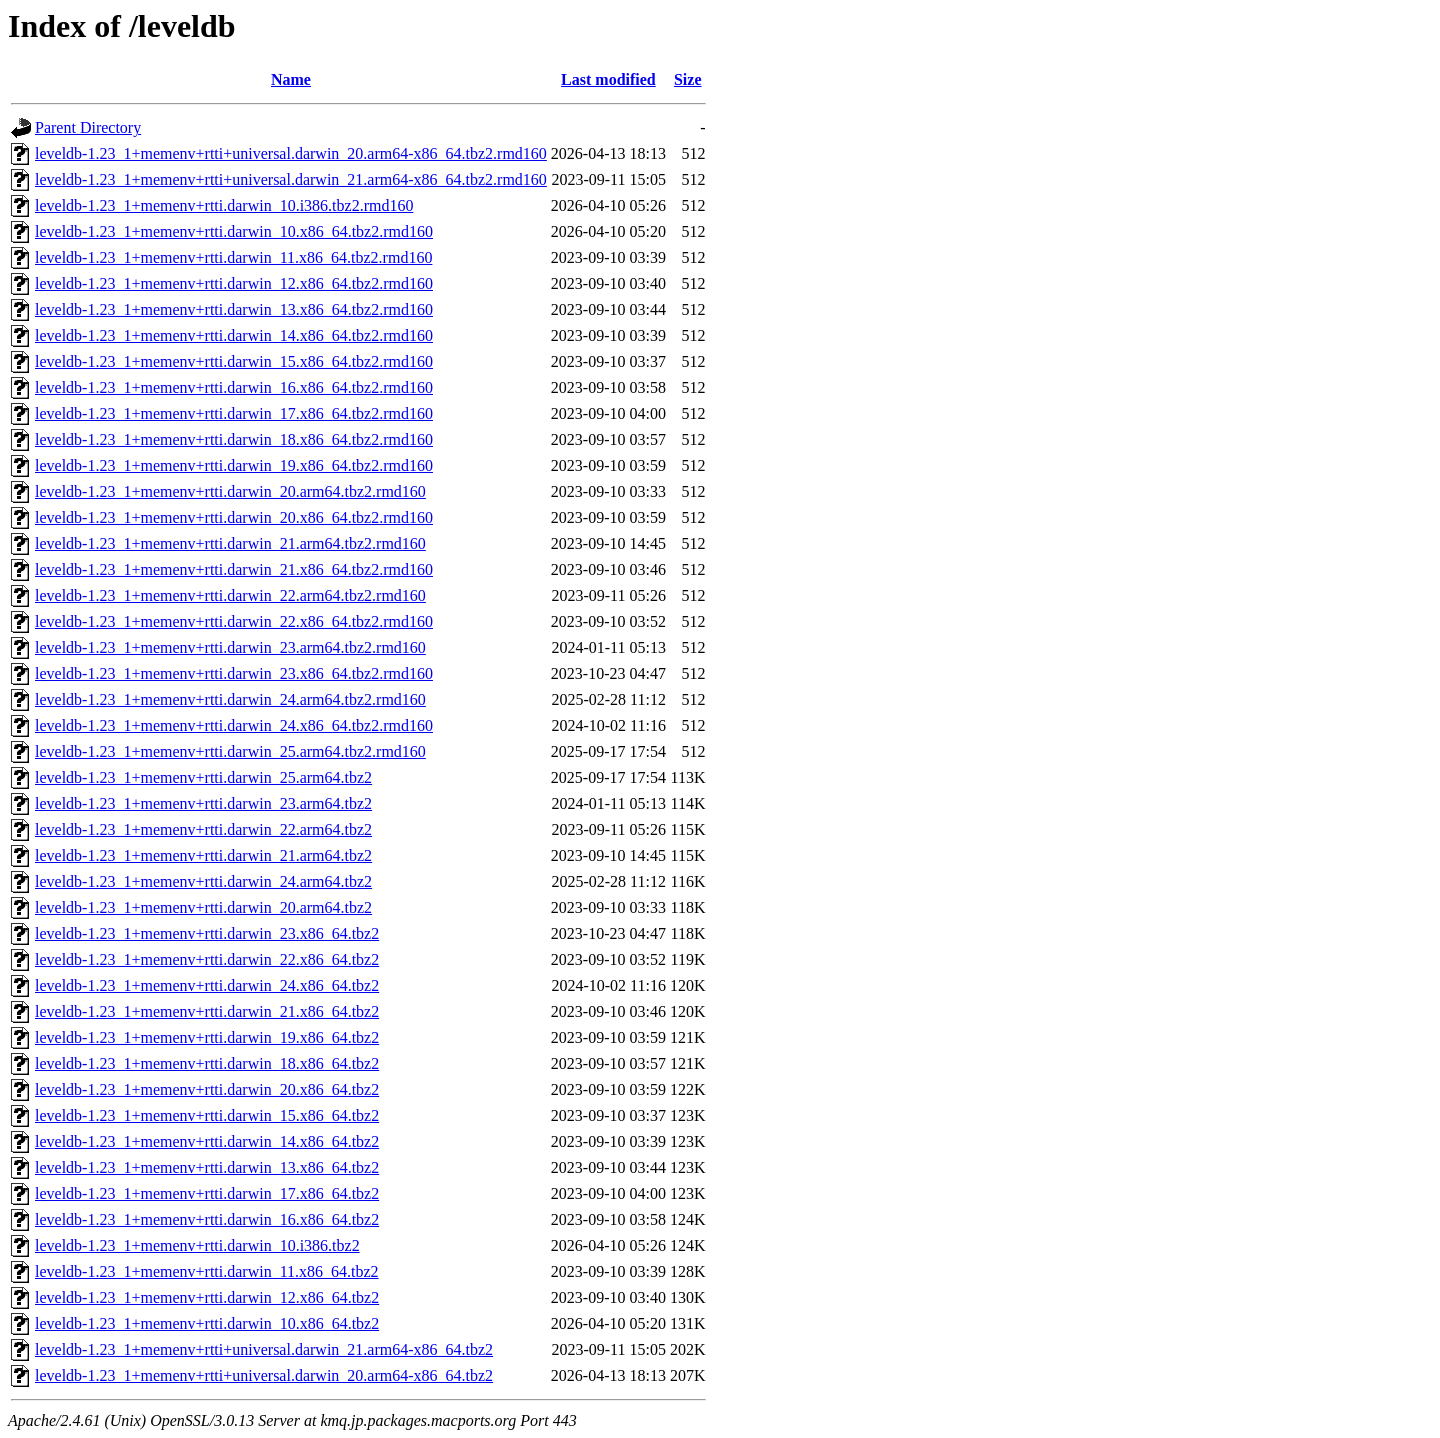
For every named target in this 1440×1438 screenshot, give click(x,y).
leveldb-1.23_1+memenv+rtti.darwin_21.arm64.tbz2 (203, 855)
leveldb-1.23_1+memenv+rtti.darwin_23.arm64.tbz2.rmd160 (230, 647)
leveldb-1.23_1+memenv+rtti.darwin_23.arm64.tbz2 (203, 803)
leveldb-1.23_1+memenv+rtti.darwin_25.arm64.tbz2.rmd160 (230, 751)
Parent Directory (88, 127)
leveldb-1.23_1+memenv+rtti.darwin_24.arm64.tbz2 (203, 881)
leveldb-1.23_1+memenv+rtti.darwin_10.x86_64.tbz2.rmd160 (234, 231)
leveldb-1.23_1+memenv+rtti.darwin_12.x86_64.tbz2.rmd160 (234, 283)
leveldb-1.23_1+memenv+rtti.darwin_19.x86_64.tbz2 (207, 1037)
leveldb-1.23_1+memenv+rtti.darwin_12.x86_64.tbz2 (207, 1297)
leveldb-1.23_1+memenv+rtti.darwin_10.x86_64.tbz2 (207, 1323)
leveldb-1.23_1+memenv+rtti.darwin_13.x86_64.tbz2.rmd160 (234, 309)
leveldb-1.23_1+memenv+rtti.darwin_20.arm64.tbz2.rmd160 (230, 491)
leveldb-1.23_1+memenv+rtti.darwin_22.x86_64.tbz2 (207, 959)
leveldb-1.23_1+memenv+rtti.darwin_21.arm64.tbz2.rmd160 (230, 543)
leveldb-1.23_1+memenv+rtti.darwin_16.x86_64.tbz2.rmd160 (234, 387)
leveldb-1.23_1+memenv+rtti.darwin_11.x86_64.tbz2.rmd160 (233, 257)
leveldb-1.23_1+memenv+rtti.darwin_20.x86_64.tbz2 (207, 1089)
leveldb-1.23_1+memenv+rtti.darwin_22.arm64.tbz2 (203, 829)
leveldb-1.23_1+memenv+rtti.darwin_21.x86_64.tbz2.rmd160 (234, 569)
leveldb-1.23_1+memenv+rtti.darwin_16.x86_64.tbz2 (207, 1219)
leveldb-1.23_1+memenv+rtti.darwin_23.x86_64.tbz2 (207, 933)
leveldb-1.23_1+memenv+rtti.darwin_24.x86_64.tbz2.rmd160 (234, 725)
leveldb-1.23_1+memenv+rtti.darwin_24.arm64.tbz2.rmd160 (230, 699)
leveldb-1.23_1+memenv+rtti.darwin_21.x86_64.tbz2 (207, 1011)
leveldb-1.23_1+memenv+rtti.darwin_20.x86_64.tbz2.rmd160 (234, 517)
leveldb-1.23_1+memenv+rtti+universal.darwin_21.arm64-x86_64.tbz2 (264, 1349)
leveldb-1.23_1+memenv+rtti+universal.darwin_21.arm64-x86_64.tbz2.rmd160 (291, 179)
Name (291, 79)
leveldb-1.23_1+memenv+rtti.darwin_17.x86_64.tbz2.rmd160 (234, 413)
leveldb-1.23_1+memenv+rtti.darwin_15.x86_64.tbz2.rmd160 (234, 361)
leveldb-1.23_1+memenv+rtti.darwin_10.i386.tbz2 (197, 1245)
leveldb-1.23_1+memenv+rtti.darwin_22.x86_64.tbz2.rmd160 (234, 621)
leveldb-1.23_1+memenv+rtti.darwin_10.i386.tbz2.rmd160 (224, 205)
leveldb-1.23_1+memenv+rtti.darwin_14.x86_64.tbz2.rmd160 (234, 335)
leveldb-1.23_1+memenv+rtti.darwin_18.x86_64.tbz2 (207, 1063)
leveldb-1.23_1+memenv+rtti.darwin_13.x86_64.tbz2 (207, 1167)
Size (688, 79)
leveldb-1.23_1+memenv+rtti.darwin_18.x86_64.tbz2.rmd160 (234, 439)
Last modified (608, 79)
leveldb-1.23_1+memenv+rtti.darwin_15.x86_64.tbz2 (207, 1115)
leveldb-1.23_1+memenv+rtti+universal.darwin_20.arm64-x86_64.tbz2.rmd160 (291, 153)
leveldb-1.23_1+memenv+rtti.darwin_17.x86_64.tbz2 (207, 1193)
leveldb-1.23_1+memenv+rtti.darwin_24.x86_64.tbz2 (207, 985)
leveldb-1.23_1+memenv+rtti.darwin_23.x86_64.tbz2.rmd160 (234, 673)
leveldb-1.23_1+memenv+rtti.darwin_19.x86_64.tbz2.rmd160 (234, 465)
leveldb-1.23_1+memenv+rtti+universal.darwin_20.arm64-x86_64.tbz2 (264, 1375)
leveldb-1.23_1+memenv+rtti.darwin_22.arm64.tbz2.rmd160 (230, 595)
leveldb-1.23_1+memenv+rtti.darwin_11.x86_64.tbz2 (207, 1271)
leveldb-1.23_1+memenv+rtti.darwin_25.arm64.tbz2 (203, 777)
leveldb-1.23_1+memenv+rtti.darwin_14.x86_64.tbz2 (207, 1141)
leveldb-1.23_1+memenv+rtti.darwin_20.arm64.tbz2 (203, 907)
